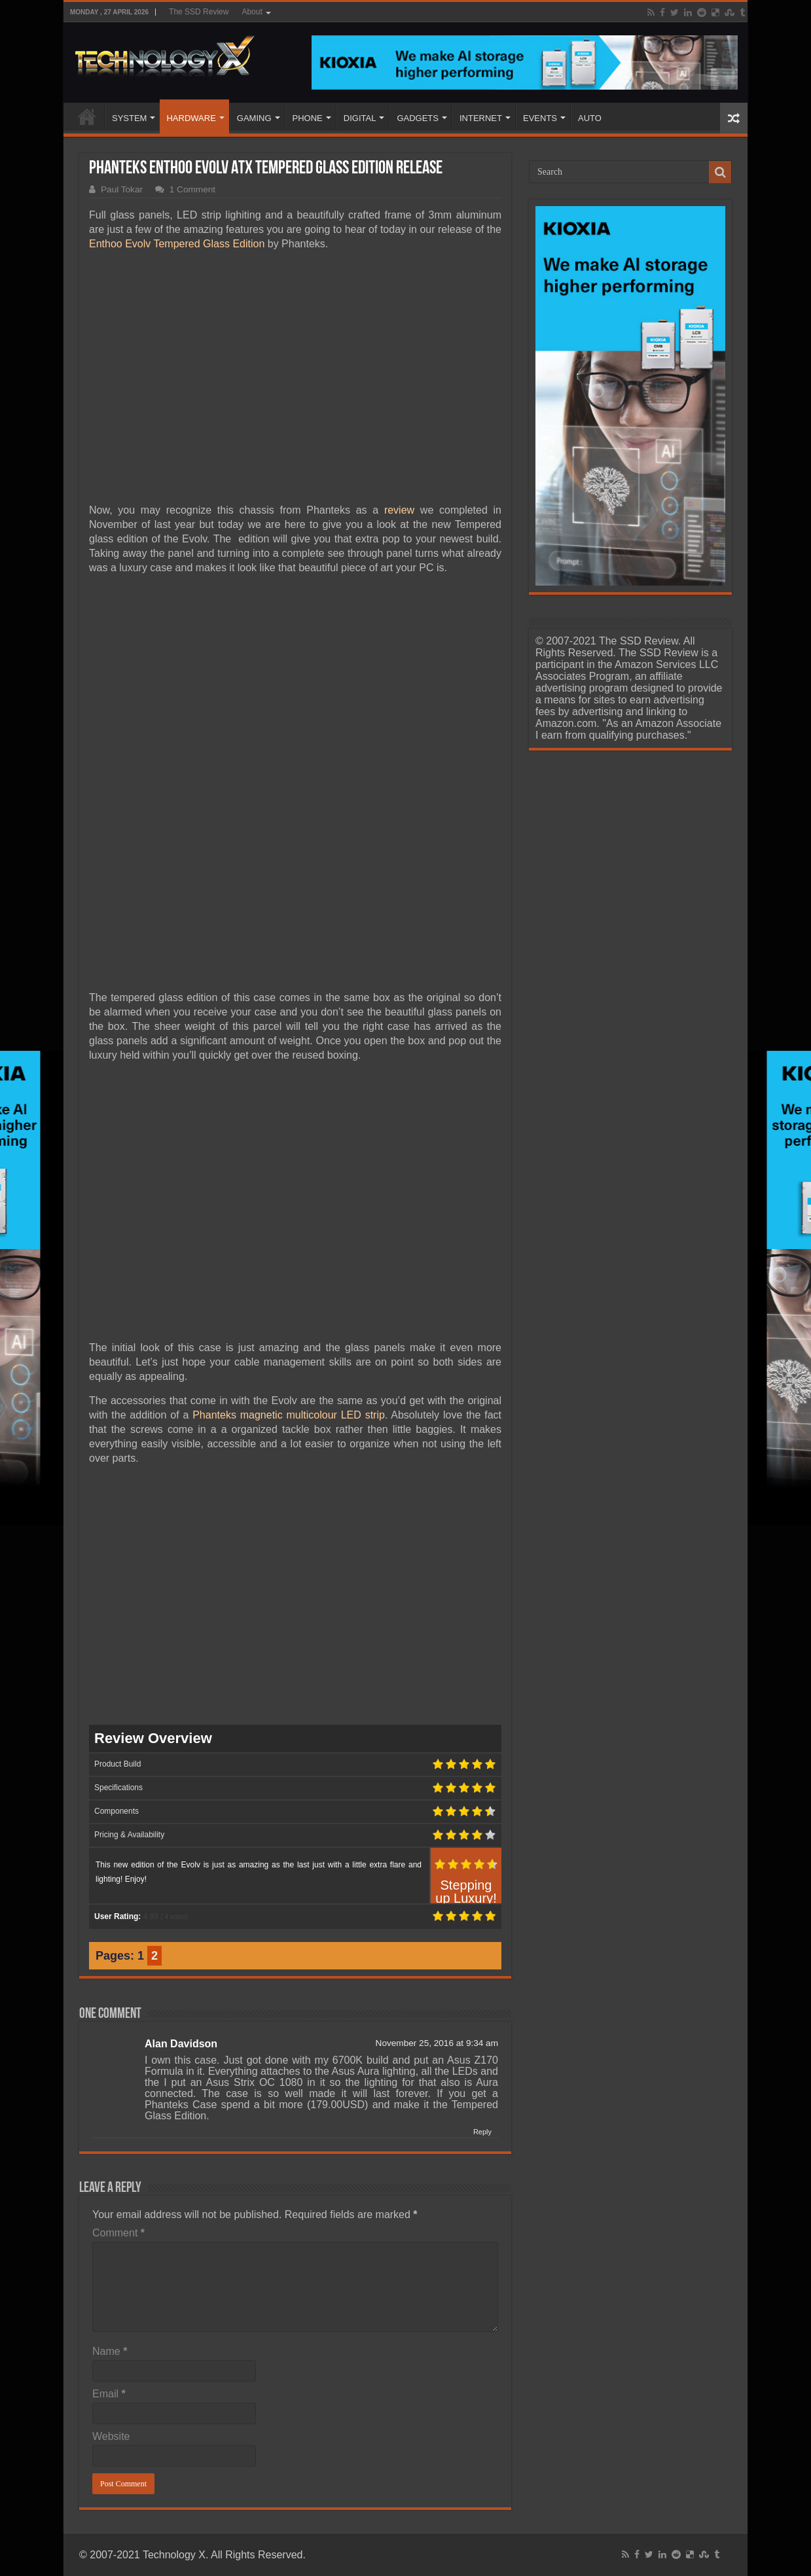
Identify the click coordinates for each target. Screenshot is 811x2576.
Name (109, 2351)
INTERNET (481, 118)
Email (109, 2393)
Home (87, 116)
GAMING (254, 118)
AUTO (590, 118)
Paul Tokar (122, 189)
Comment (118, 2232)
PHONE (308, 118)
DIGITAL (360, 118)
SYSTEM (129, 118)
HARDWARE (190, 118)
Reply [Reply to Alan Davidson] (482, 2132)
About (252, 11)
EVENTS (540, 118)
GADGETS (418, 118)
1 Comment (192, 189)
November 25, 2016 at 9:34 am (437, 2043)
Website (111, 2436)
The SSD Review (198, 11)
